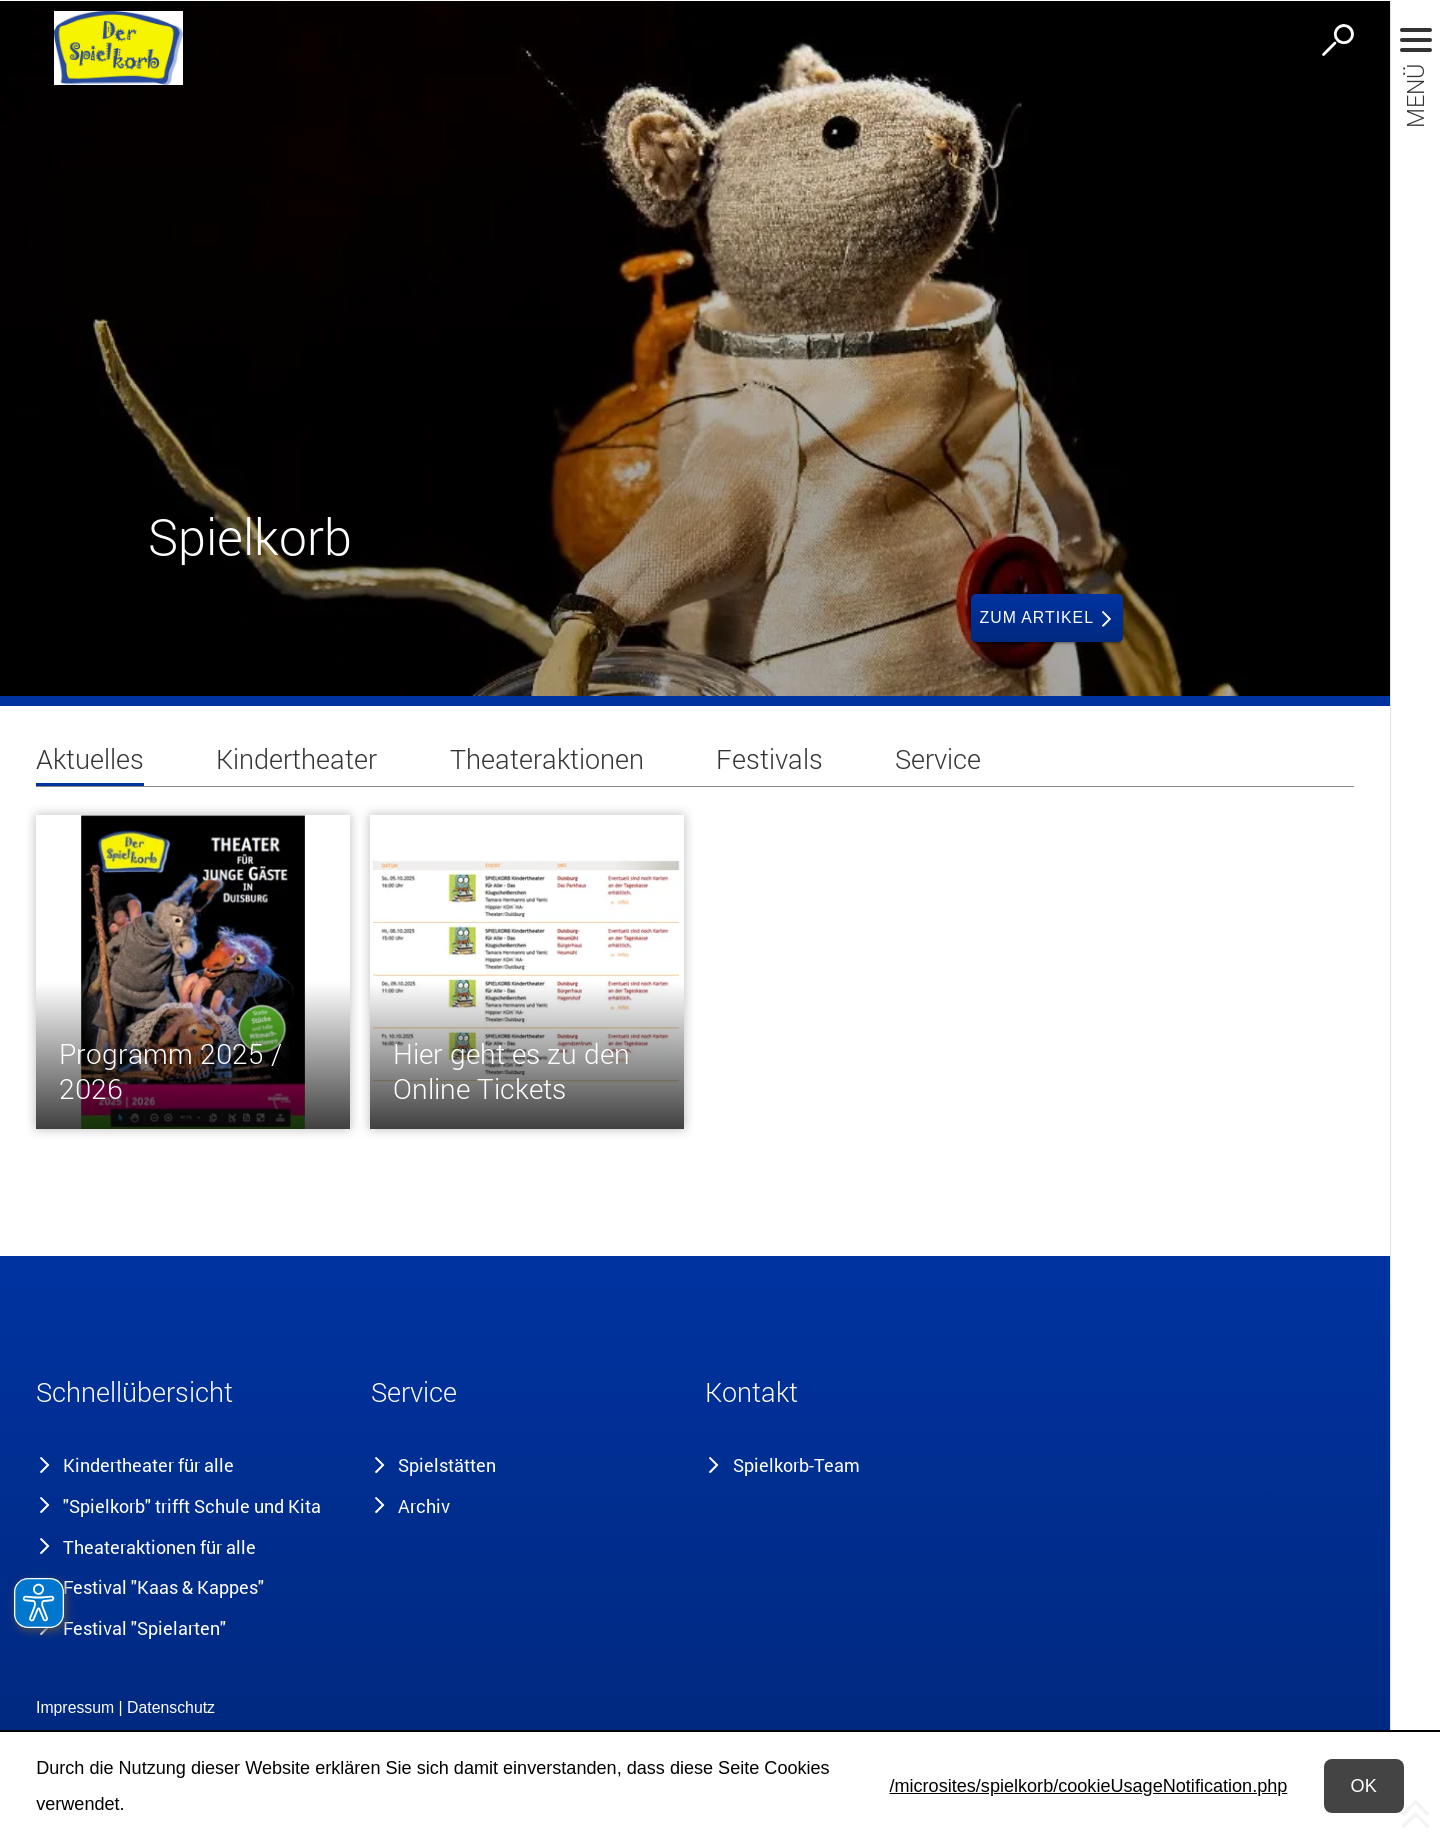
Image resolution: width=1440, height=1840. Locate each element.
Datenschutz (171, 1707)
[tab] (90, 764)
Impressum (75, 1707)
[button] (193, 1396)
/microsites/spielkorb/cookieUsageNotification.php (1088, 1786)
